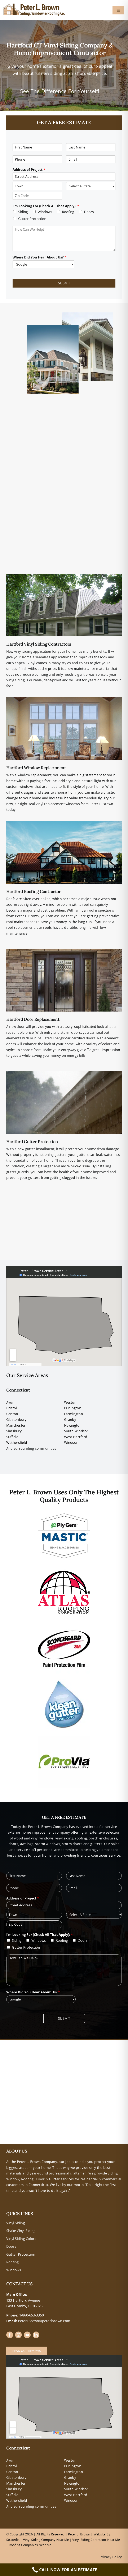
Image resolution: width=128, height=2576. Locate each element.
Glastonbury (16, 1419)
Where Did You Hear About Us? (39, 257)
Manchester (16, 1425)
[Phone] (37, 159)
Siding (23, 212)
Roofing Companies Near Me (30, 2545)
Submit (64, 283)
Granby (70, 1419)
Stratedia (12, 2540)
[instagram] (18, 2335)
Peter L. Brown (79, 2534)
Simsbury (14, 1431)
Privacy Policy (111, 2557)
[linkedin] (36, 2335)
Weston (70, 1402)
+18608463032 (18, 2149)
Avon (10, 1402)
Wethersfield (16, 1442)
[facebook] (9, 2335)
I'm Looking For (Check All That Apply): (46, 206)
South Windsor (76, 1431)
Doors (89, 212)
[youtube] (27, 2335)
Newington (73, 1425)
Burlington (72, 1408)
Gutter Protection (32, 218)
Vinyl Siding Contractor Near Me (96, 2540)
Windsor (71, 1442)
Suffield (12, 1437)
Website (100, 2534)
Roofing (68, 212)
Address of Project (29, 170)
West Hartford (75, 1437)
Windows (45, 212)
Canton (12, 1414)
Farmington (73, 1414)
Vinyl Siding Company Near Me (46, 2540)
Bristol (11, 1408)
